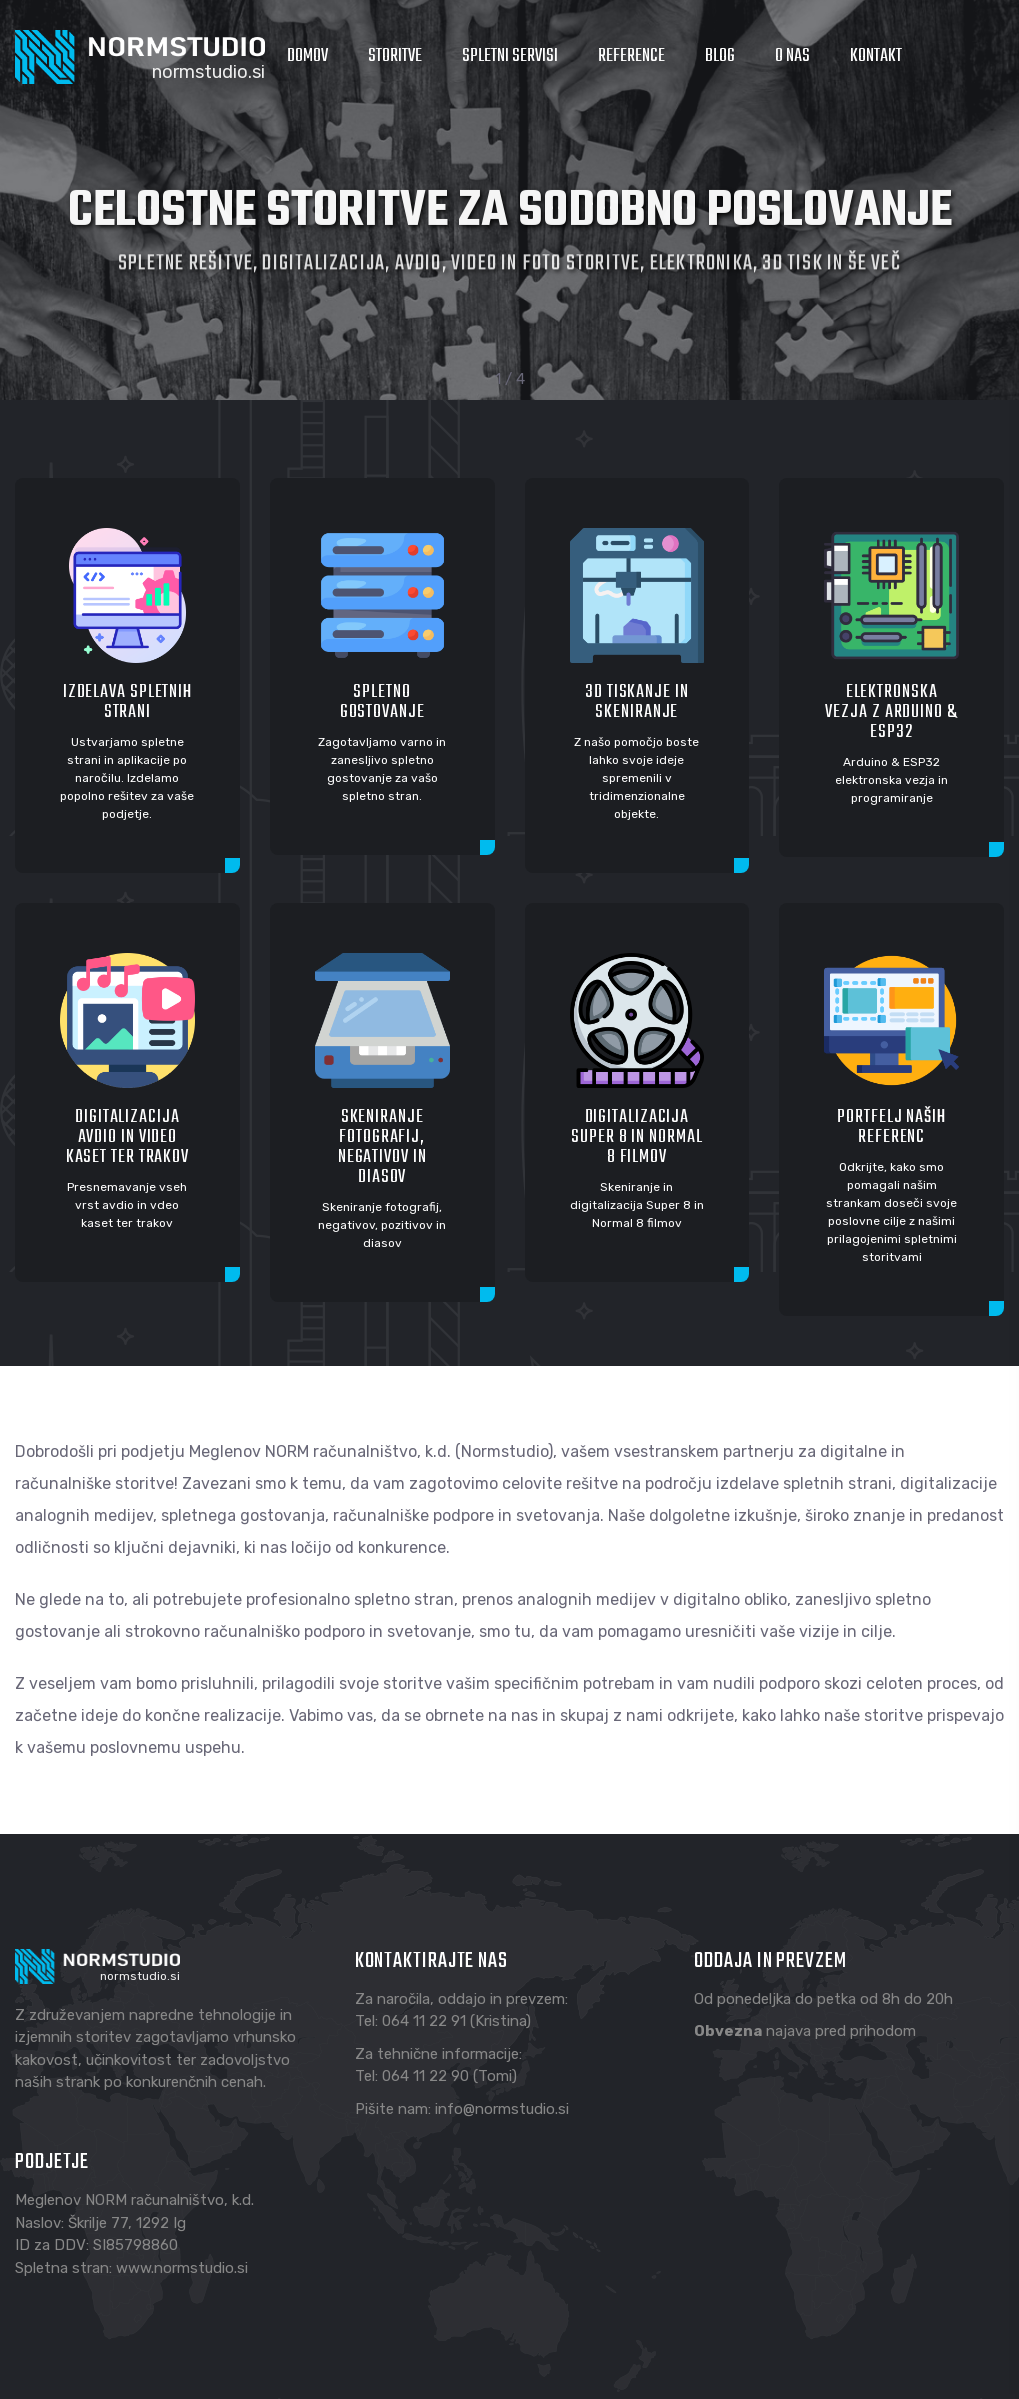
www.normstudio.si (182, 2268)
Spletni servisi (510, 56)
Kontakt (876, 56)
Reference (631, 56)
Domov (307, 56)
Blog (720, 56)
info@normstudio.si (502, 2109)
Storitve (395, 56)
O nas (792, 56)
